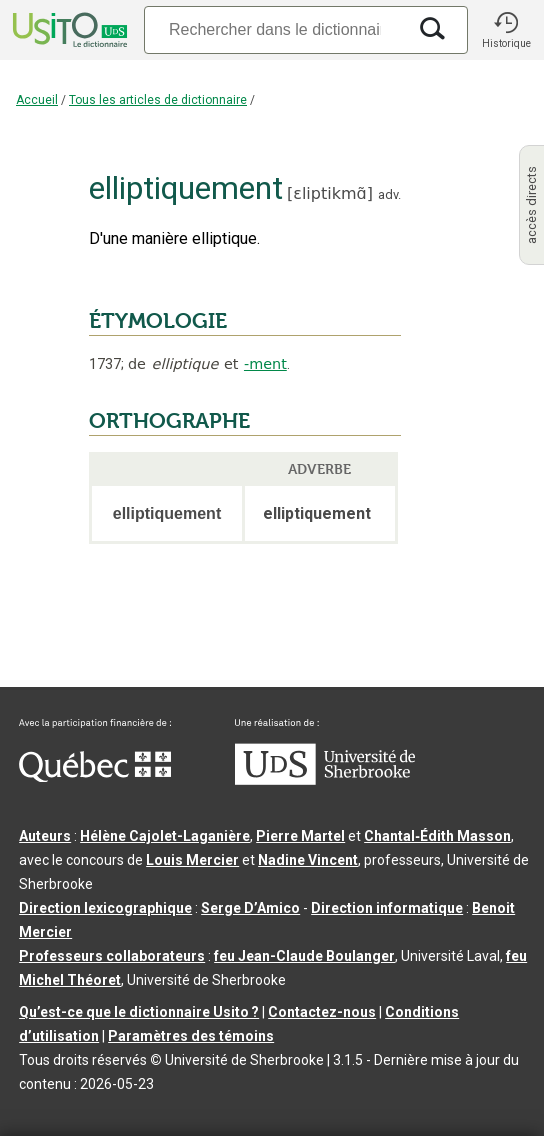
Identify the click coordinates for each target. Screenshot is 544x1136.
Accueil (37, 100)
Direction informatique (387, 908)
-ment (265, 364)
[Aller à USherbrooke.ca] (325, 780)
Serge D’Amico (250, 908)
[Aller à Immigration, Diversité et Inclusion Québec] (95, 777)
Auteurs (45, 836)
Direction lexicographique (105, 908)
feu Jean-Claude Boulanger (304, 956)
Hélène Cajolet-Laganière (165, 836)
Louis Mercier (192, 860)
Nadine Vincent (308, 860)
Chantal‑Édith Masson (437, 836)
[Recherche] (275, 29)
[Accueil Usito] (68, 30)
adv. (389, 194)
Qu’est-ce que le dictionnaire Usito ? (139, 1012)
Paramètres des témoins (191, 1036)
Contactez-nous (322, 1012)
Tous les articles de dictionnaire (158, 100)
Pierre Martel (300, 836)
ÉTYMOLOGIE (158, 321)
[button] (506, 30)
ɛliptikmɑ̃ (329, 193)
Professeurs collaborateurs (112, 956)
